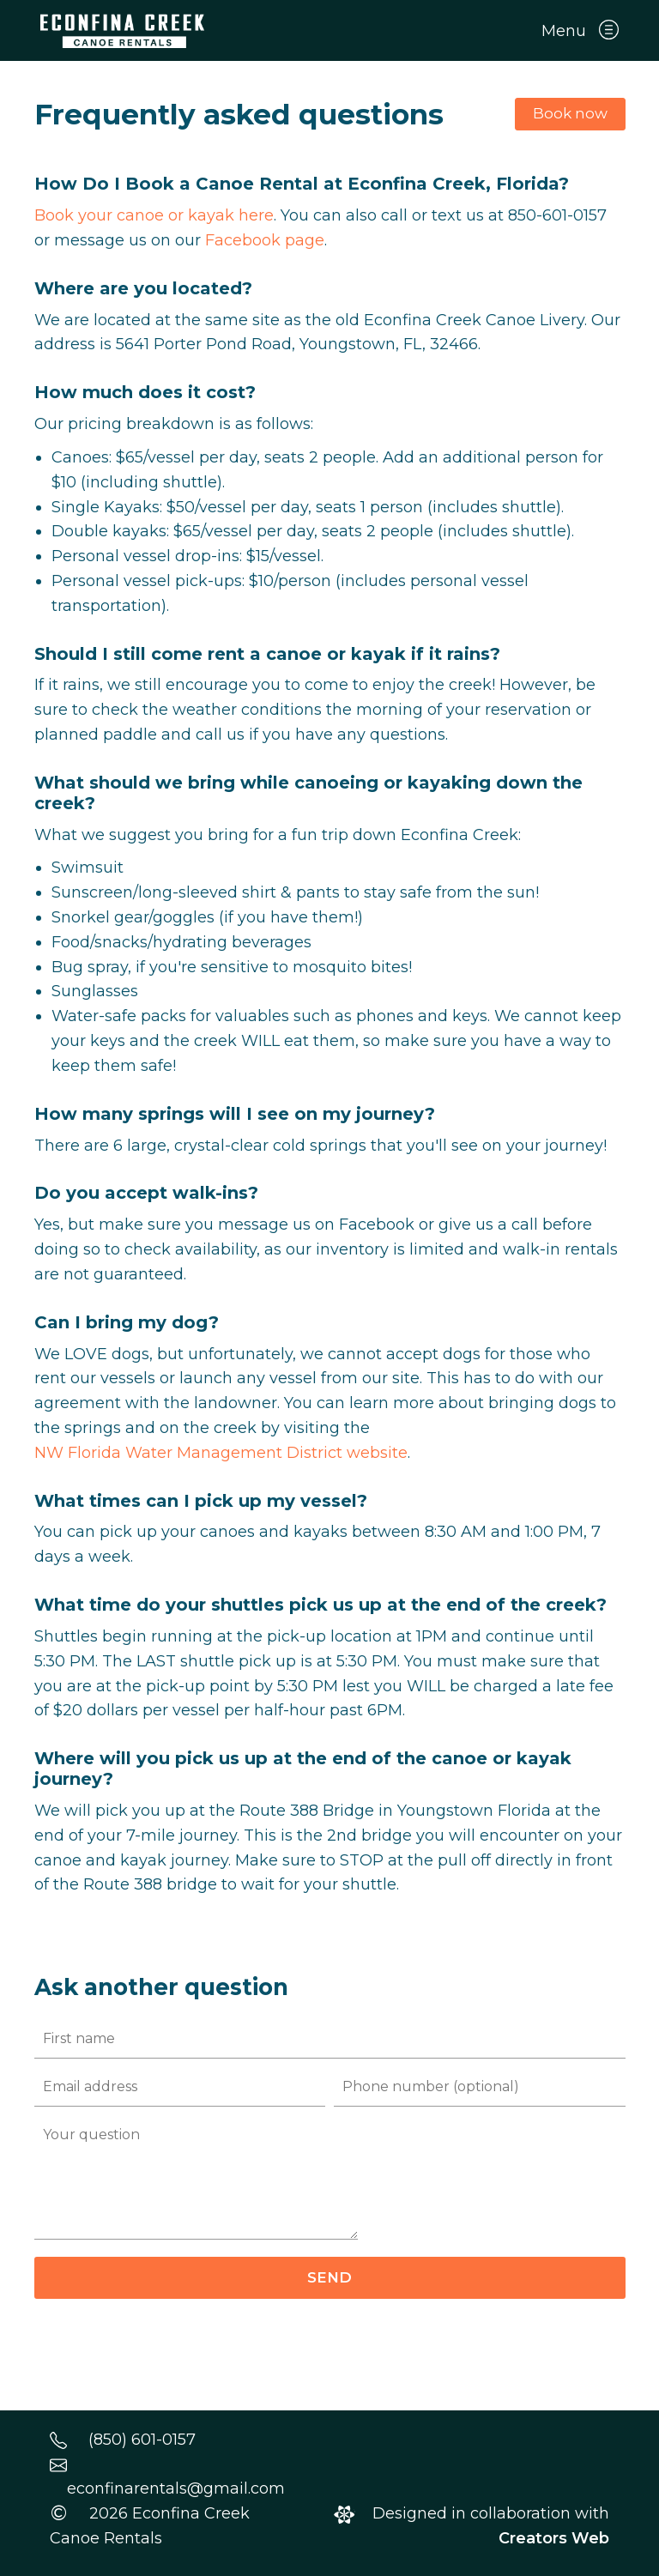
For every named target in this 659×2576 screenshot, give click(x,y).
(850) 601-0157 (142, 2439)
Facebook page (264, 240)
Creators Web (554, 2538)
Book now (570, 113)
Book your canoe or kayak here (154, 215)
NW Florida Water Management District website (221, 1452)
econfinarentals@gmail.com (176, 2488)
